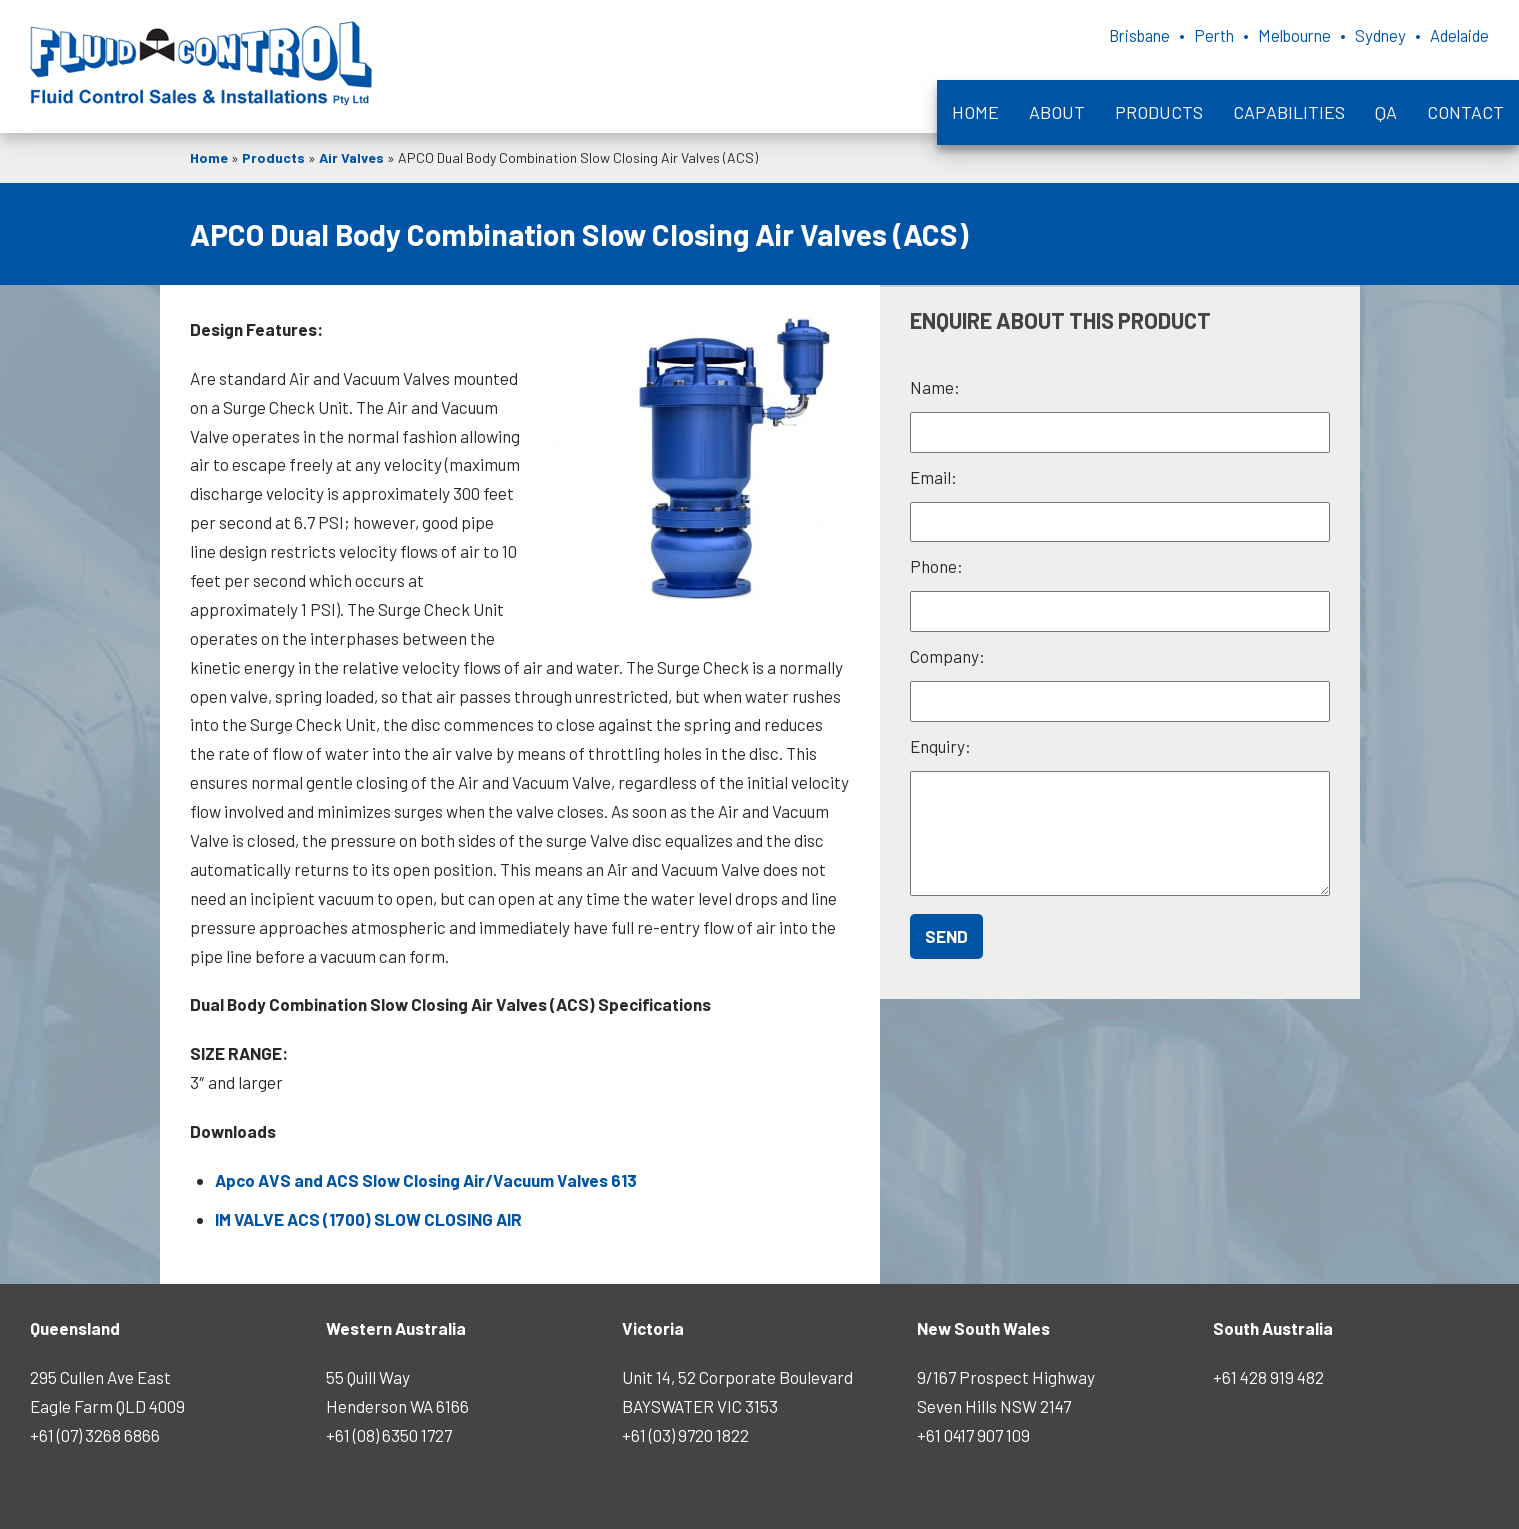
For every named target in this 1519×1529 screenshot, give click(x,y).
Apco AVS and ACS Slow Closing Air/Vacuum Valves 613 (426, 1180)
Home (975, 112)
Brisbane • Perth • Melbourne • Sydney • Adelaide (1272, 35)
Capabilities (1289, 112)
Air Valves (351, 157)
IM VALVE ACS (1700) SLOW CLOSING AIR (368, 1219)
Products (1159, 112)
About (1057, 112)
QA (1386, 112)
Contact (1465, 112)
